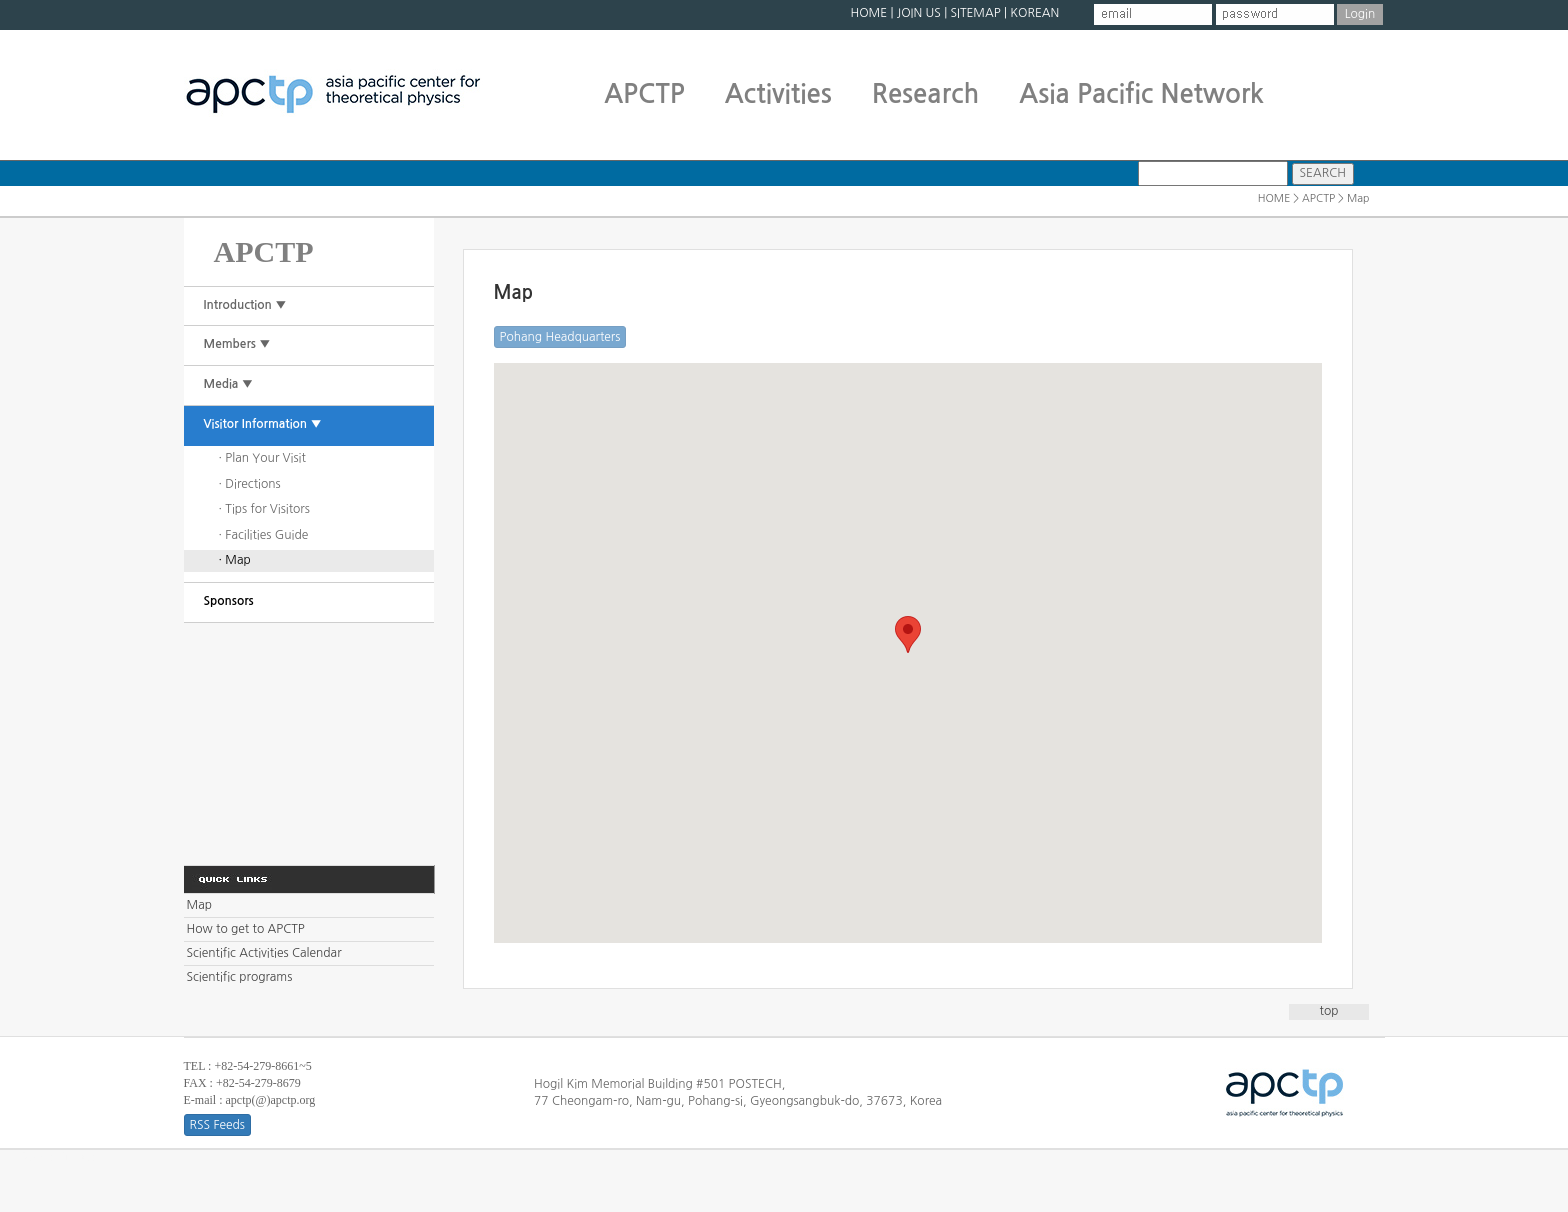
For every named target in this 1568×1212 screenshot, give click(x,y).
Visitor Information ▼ (263, 424)
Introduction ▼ (245, 305)
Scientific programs (240, 977)
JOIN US (919, 13)
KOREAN (1034, 13)
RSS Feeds (217, 1125)
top (1329, 1011)
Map (199, 905)
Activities (778, 94)
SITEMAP (975, 13)
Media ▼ (229, 384)
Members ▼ (237, 344)
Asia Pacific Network (1141, 94)
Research (925, 94)
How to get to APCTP (246, 929)
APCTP (644, 94)
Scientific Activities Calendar (264, 953)
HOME (868, 13)
